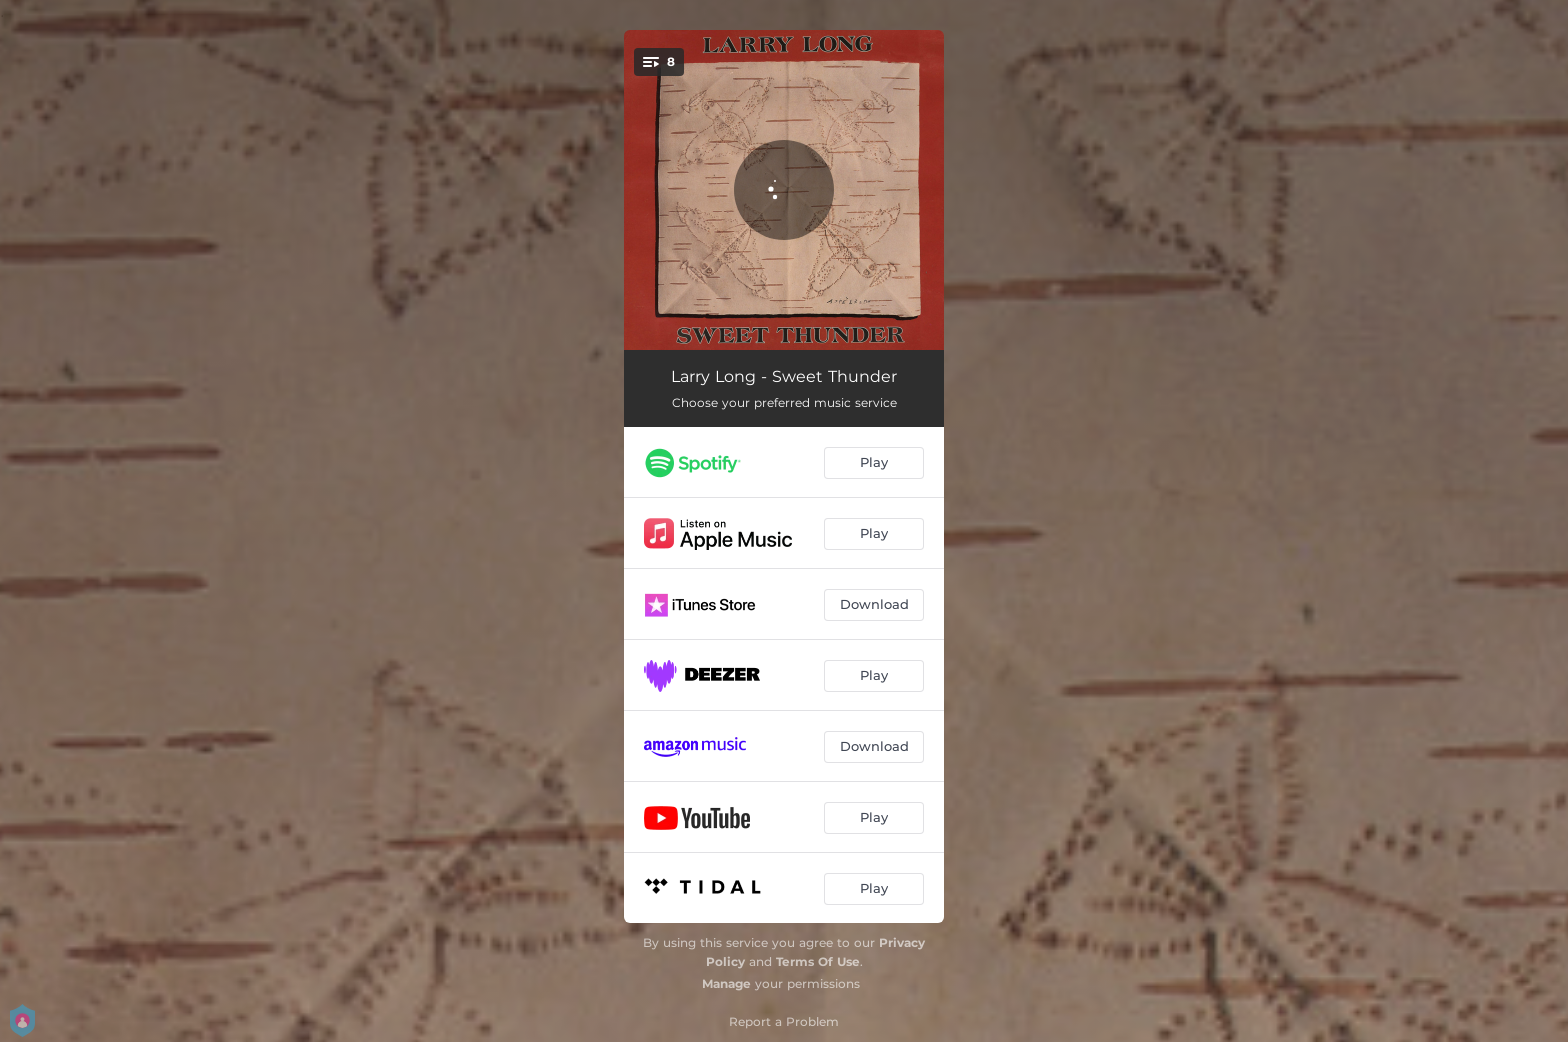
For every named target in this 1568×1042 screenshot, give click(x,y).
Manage (726, 983)
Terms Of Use (818, 961)
